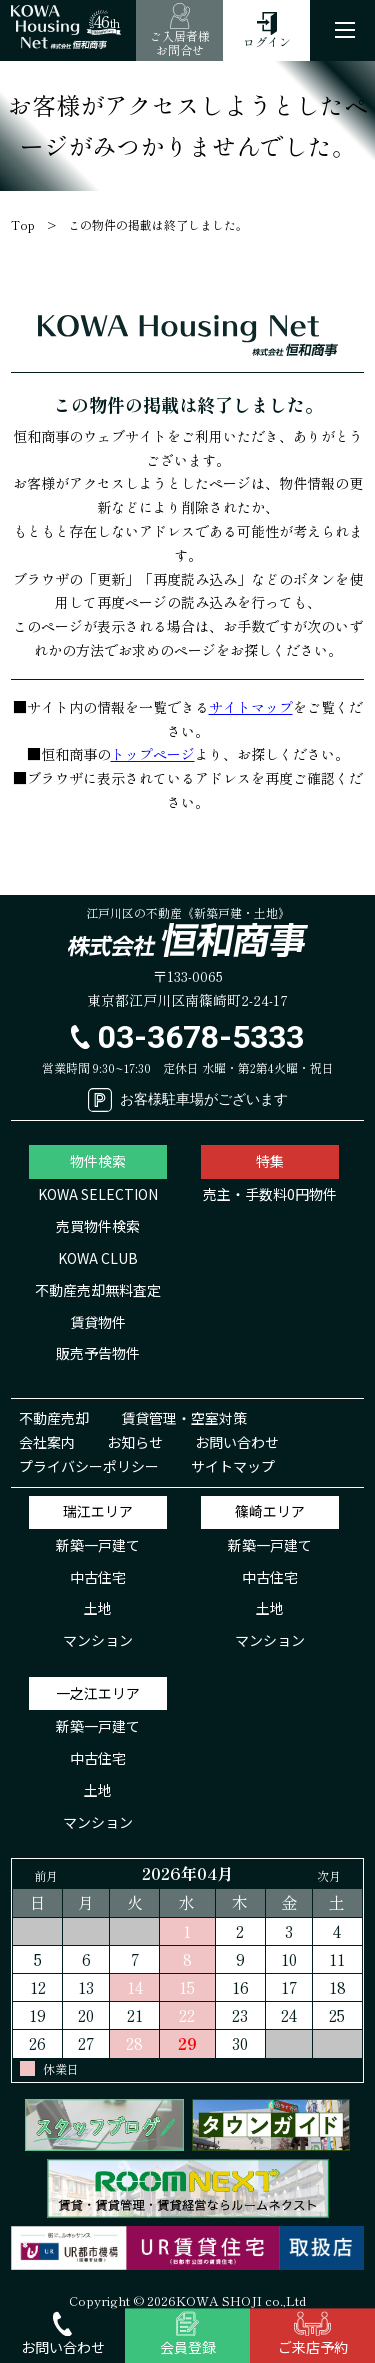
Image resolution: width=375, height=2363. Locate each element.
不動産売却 (54, 1418)
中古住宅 (98, 1577)
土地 (98, 1608)
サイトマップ (251, 707)
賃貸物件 (98, 1322)
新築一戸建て (98, 1545)
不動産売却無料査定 (98, 1290)
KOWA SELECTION (98, 1194)
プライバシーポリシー (89, 1466)
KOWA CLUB (98, 1258)
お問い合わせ (237, 1442)
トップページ (153, 754)
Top (23, 224)
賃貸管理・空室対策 (184, 1418)
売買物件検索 (98, 1226)
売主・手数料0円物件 (270, 1194)
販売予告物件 (98, 1353)
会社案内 (47, 1442)
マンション (98, 1640)
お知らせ (135, 1442)
